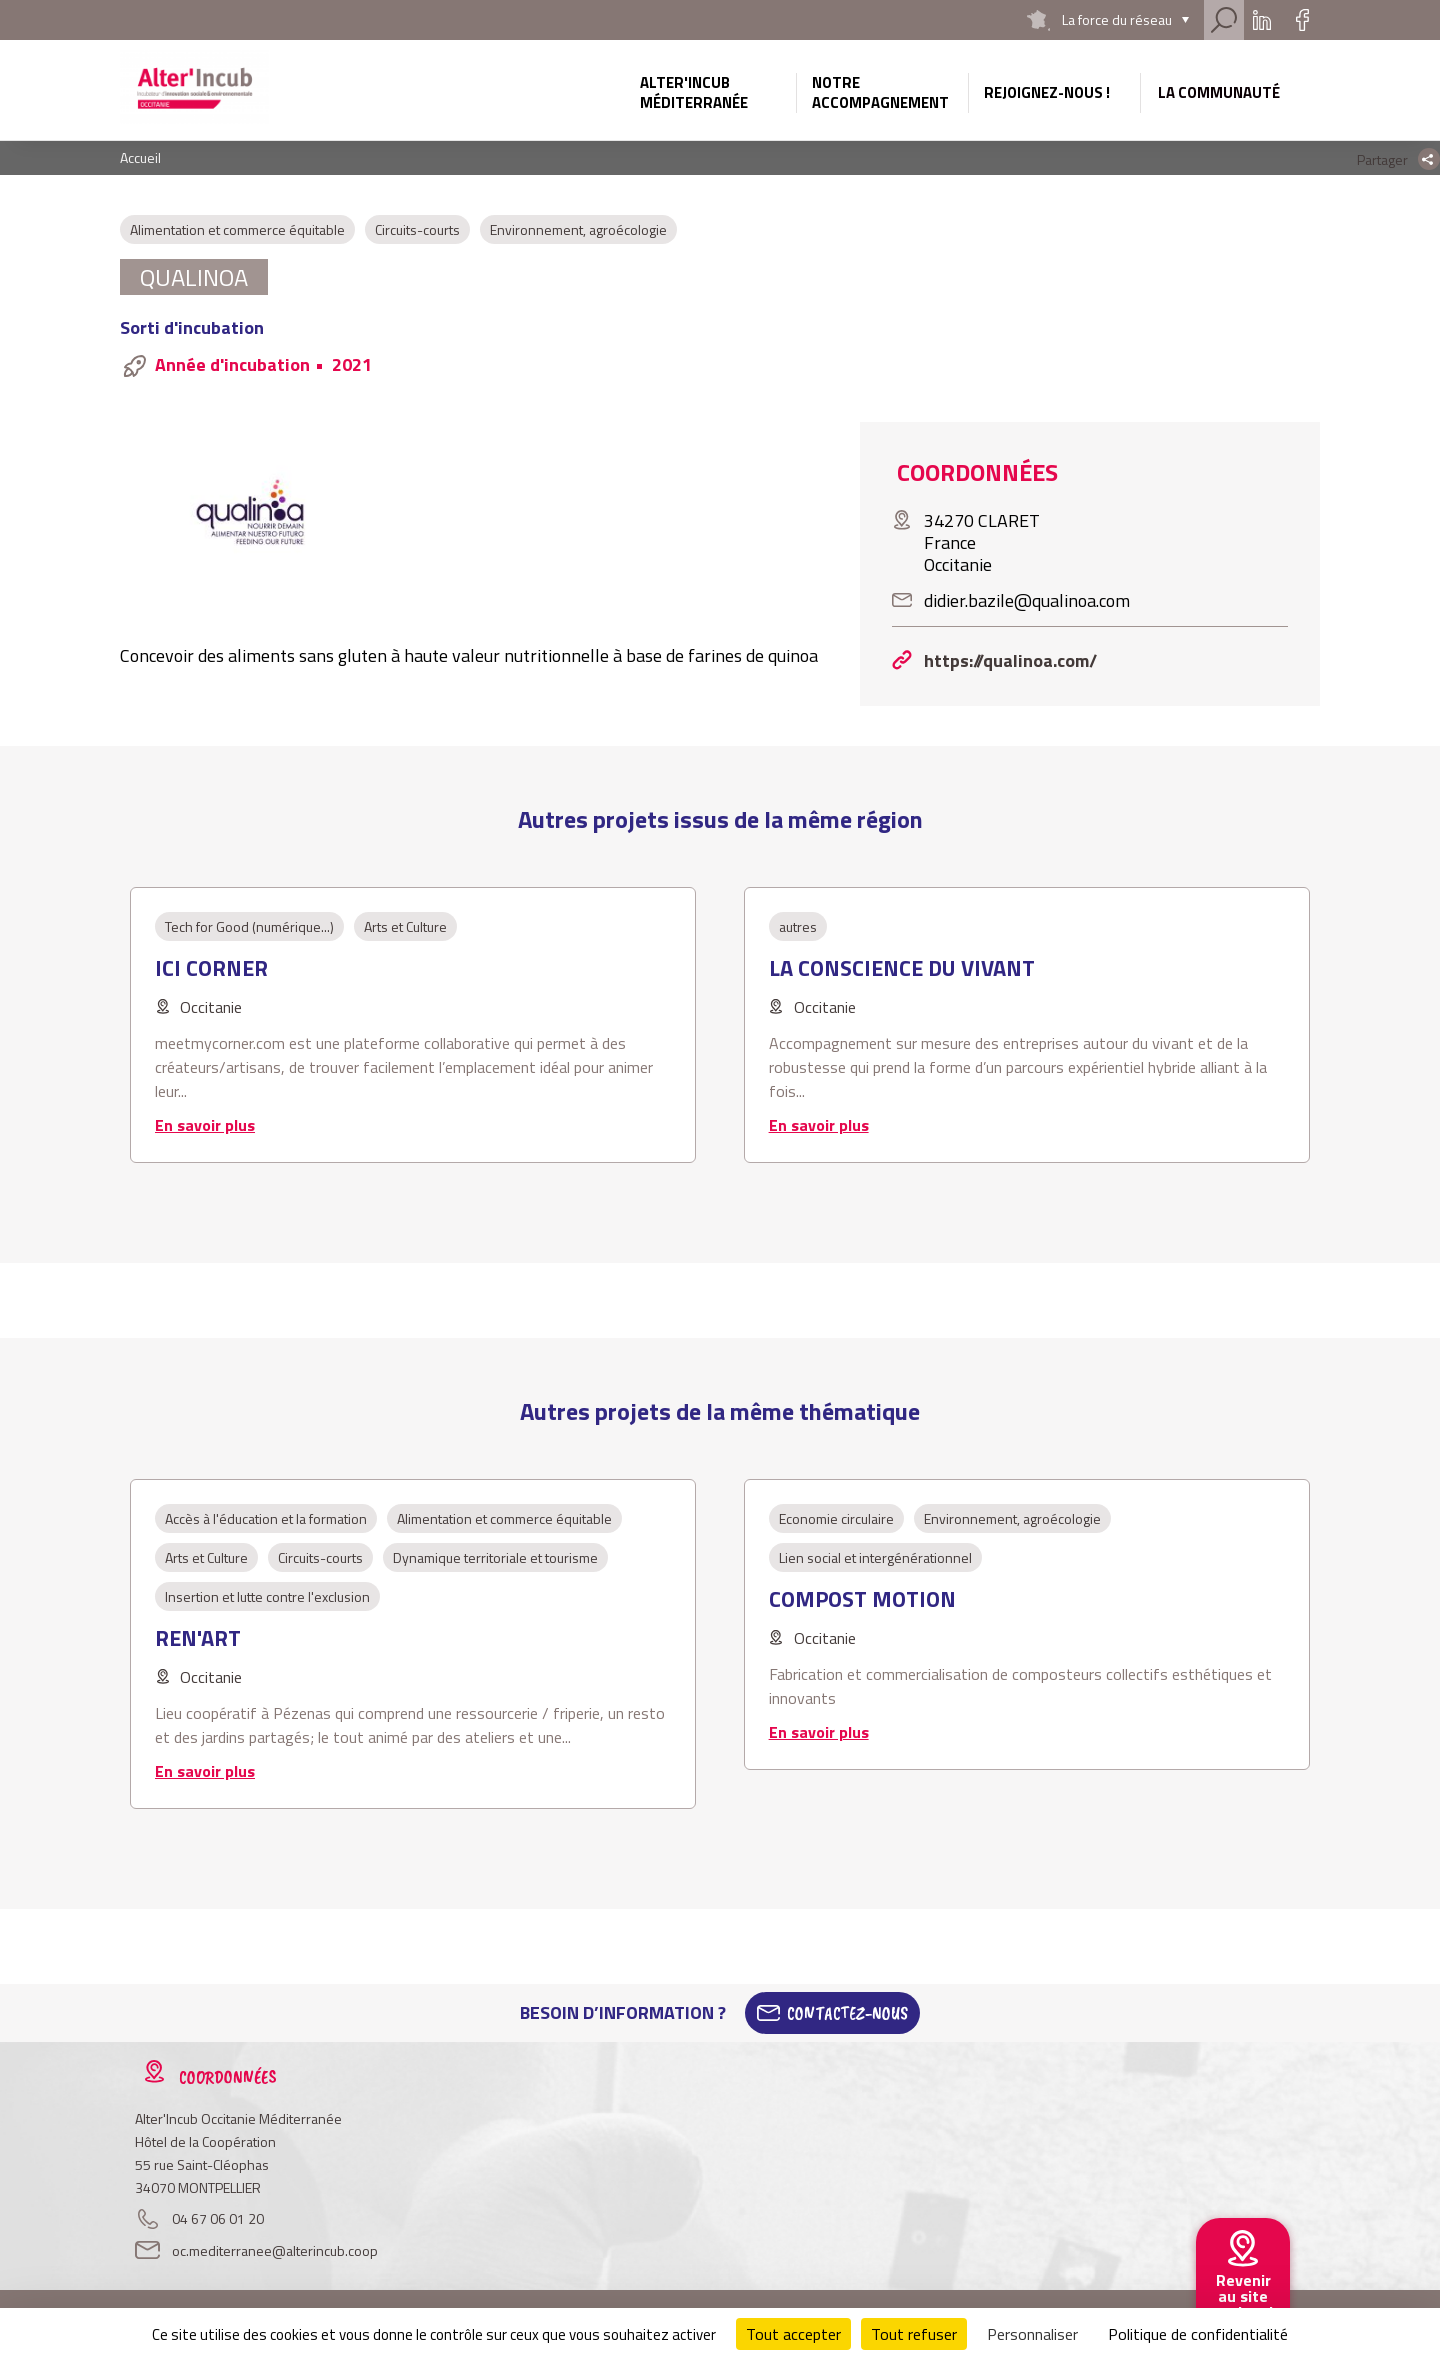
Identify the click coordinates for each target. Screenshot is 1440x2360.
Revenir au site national (1243, 2296)
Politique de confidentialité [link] (1198, 2334)
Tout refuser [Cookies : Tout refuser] (914, 2334)
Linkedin (1262, 20)
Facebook (1302, 20)
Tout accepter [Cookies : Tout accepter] (793, 2334)
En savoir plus (205, 1125)
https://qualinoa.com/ (1010, 660)
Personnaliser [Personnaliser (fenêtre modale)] (1032, 2334)
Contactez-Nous (847, 2013)
